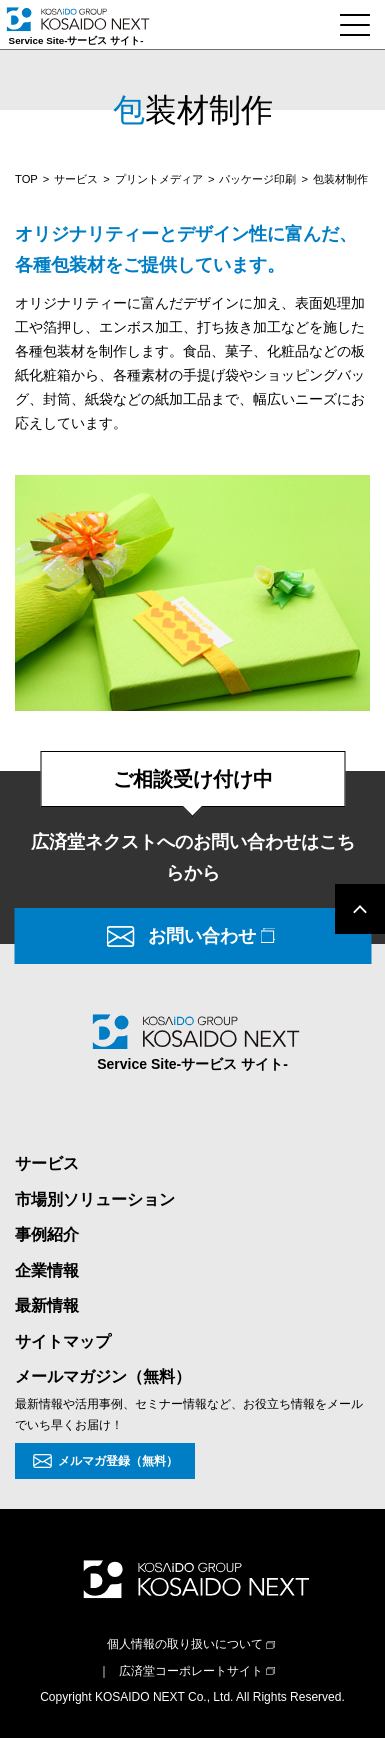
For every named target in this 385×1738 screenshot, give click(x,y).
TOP (26, 179)
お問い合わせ (202, 936)
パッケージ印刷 (257, 179)
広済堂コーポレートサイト (191, 1671)
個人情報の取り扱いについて (185, 1644)
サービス (76, 179)
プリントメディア (159, 179)
